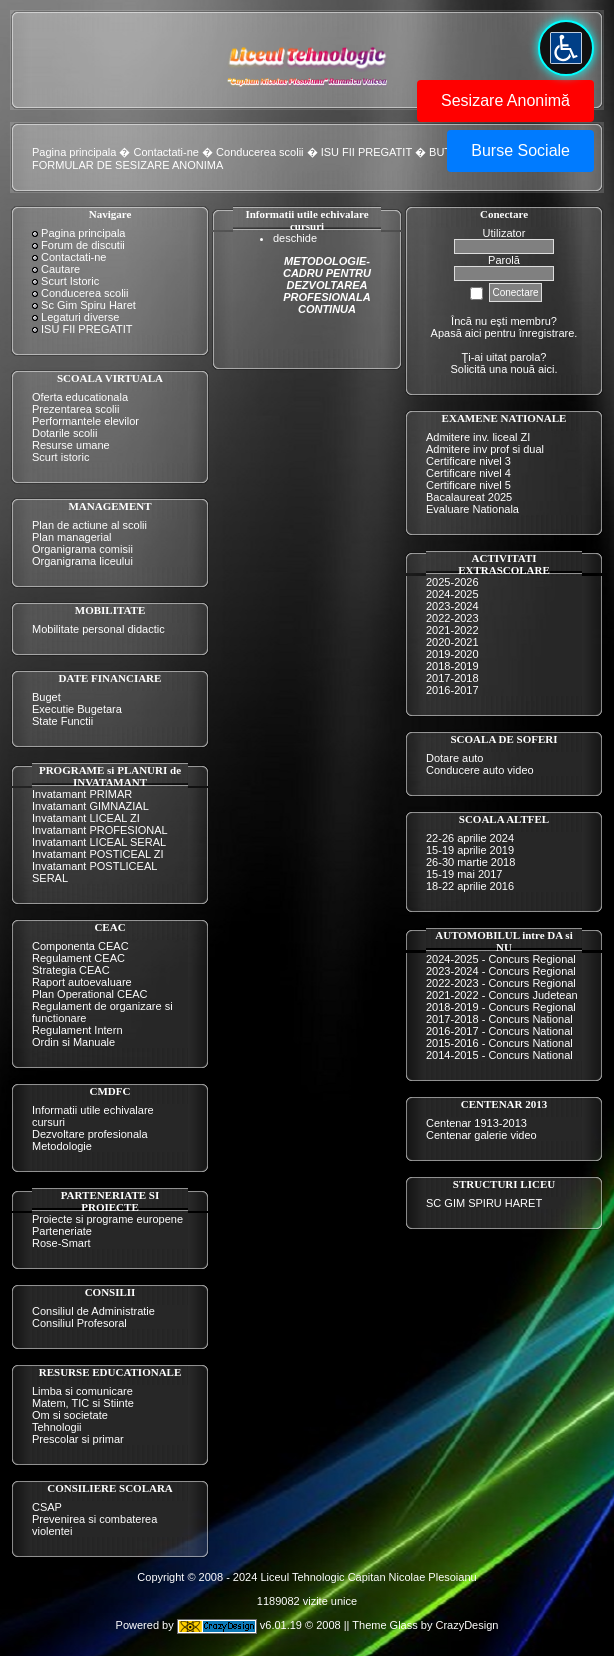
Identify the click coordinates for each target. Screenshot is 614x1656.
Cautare (60, 269)
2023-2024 (452, 606)
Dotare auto (454, 758)
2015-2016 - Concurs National (499, 1043)
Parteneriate (62, 1231)
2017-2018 (452, 678)
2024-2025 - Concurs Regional (501, 959)
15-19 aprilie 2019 (470, 850)
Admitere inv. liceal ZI (478, 437)
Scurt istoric (60, 457)
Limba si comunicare (82, 1391)
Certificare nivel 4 (468, 473)
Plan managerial (72, 537)
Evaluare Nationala (472, 509)
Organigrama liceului (82, 561)
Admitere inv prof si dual (485, 449)
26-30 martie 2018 (470, 862)
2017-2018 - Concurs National (499, 1019)
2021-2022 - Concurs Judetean (502, 995)
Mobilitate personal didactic (98, 629)
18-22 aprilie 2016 (470, 886)
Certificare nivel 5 (468, 485)
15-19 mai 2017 (464, 874)
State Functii (62, 721)
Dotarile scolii (64, 433)
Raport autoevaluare (82, 982)
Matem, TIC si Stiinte (83, 1403)
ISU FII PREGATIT (366, 152)
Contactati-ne (166, 152)
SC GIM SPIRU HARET (484, 1203)
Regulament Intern (77, 1030)
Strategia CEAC (71, 970)
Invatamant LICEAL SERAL (99, 842)
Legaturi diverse (80, 317)
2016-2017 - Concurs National (499, 1031)
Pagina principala (74, 152)
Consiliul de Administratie (93, 1311)
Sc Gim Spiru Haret (88, 305)
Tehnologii (57, 1427)
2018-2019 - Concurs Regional (501, 1007)
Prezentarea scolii (75, 409)
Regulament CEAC (78, 958)
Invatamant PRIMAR (82, 794)
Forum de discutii (83, 245)
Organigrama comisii (82, 549)
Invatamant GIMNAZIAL (90, 806)
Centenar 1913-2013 (476, 1123)
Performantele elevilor (85, 421)
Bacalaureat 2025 (469, 497)
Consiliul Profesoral (79, 1323)
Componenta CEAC (80, 946)
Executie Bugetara (77, 709)
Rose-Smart (61, 1243)
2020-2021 (452, 642)
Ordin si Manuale (73, 1042)
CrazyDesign (466, 1625)
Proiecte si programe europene (107, 1219)
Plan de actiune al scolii (89, 525)
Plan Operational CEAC (90, 994)
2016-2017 (452, 690)
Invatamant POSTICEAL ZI (98, 854)
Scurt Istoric (70, 281)
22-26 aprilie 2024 (470, 838)
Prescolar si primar (78, 1439)
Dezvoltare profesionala (90, 1134)
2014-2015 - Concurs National (499, 1055)
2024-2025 (452, 594)
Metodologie (62, 1146)
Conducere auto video (480, 770)
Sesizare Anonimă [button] (505, 100)
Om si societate (70, 1415)
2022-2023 (452, 618)
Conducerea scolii (259, 152)
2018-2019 (452, 666)
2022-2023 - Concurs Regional (501, 983)
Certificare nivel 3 (468, 461)
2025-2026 (452, 582)
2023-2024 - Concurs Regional (501, 971)
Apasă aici (456, 333)
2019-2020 (452, 654)
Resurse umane (71, 445)
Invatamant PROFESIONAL (100, 830)
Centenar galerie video (481, 1135)
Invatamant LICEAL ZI (86, 818)
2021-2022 (452, 630)
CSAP (47, 1507)
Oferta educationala (80, 397)
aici (546, 369)
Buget (46, 697)
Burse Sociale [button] (520, 150)
